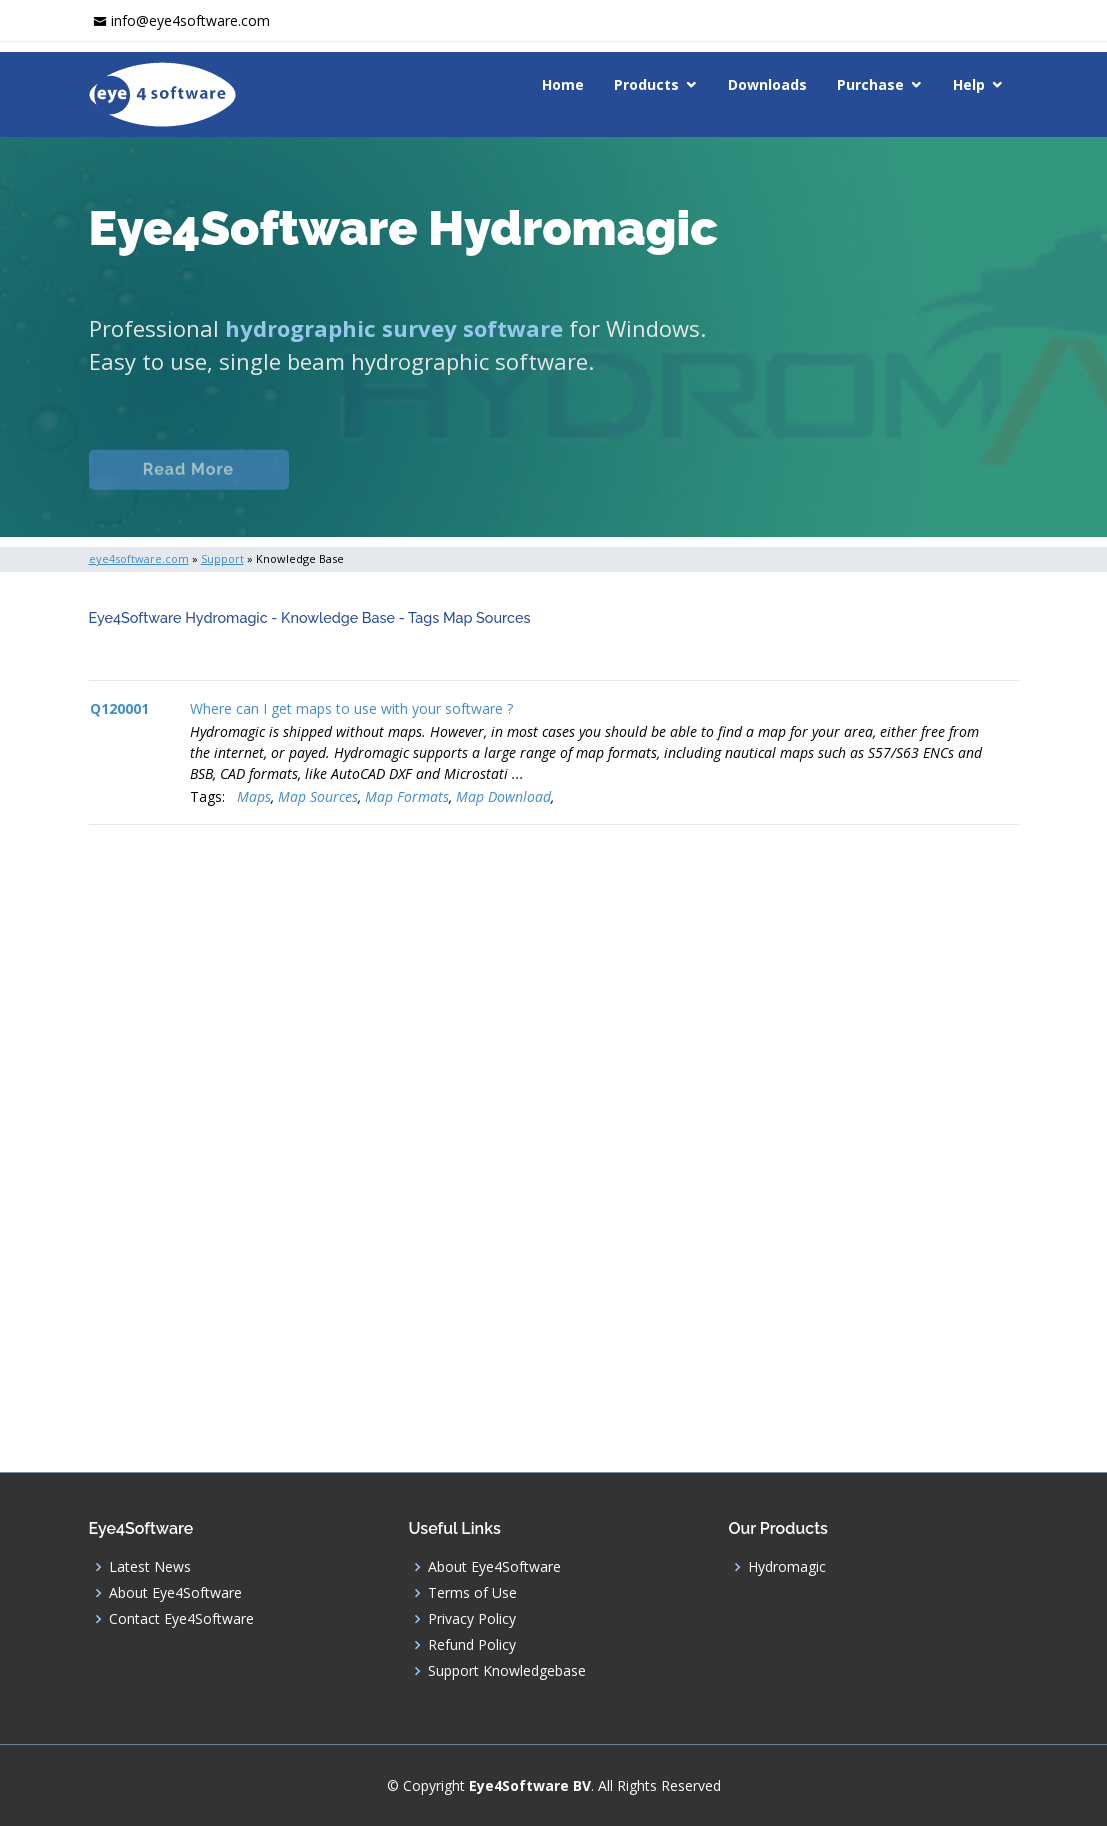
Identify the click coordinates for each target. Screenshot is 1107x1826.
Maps (254, 796)
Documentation (403, 491)
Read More (188, 491)
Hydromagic (787, 1567)
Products (646, 84)
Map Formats (407, 796)
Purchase (870, 84)
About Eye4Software (175, 1593)
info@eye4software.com (190, 20)
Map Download (503, 796)
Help (969, 84)
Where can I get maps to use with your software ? (351, 708)
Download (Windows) (717, 491)
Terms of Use (472, 1593)
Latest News (150, 1567)
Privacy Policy (472, 1619)
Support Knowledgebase (507, 1671)
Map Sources (318, 796)
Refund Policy (472, 1645)
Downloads (767, 84)
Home (563, 84)
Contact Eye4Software (181, 1619)
